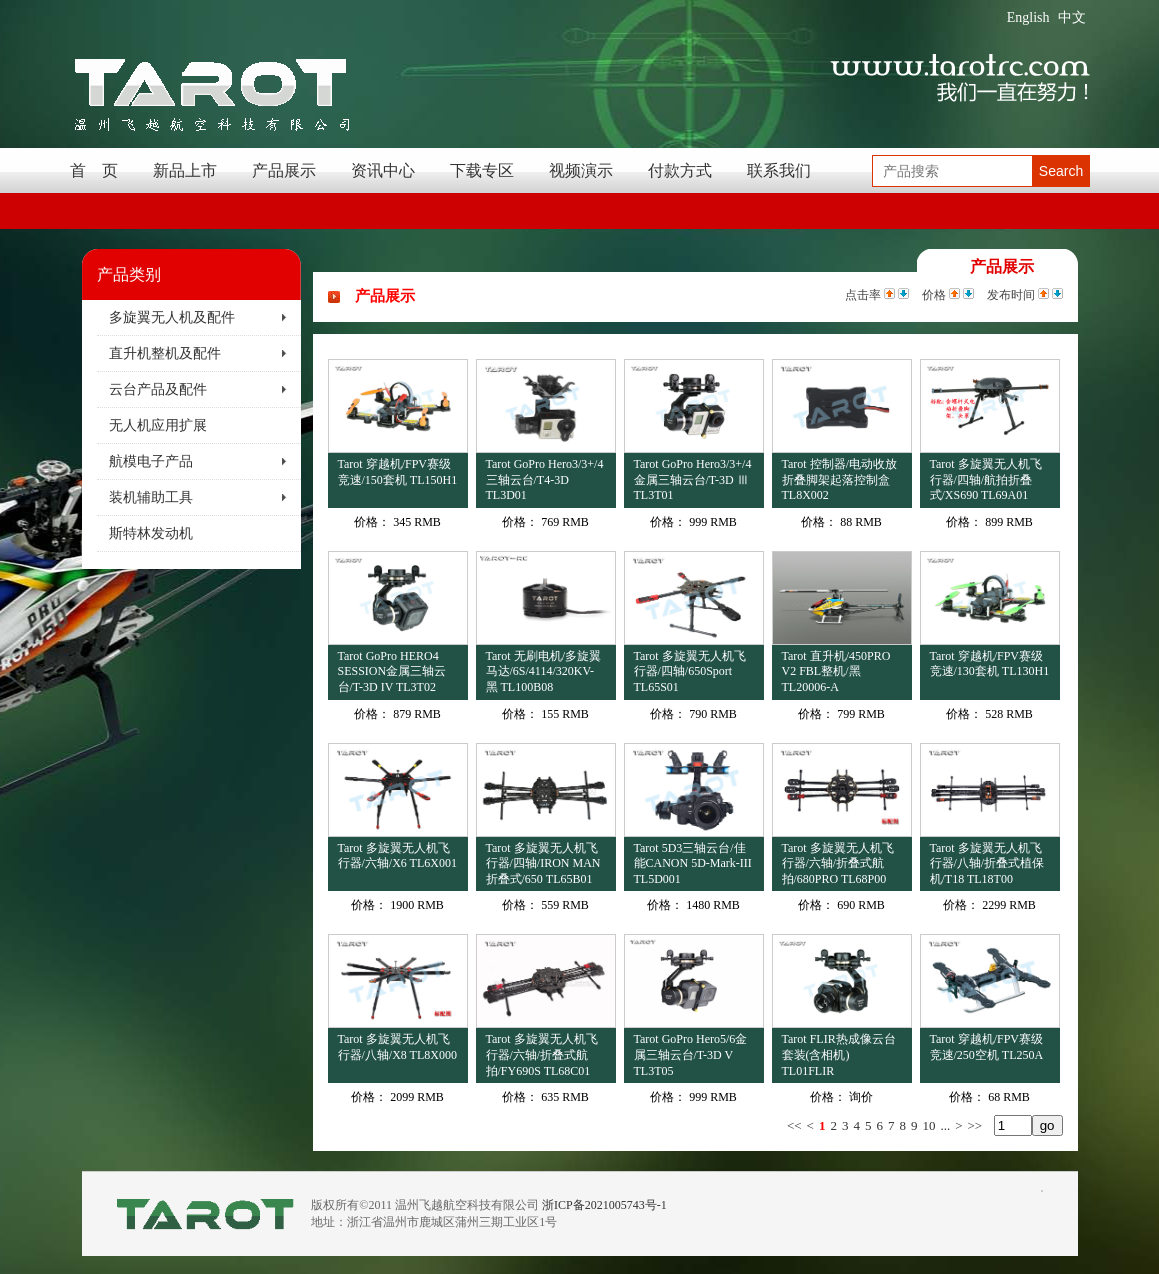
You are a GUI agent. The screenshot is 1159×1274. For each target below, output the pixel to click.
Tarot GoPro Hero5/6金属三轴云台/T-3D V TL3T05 (691, 1054)
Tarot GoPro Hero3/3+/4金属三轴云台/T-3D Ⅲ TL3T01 (693, 479)
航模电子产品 (151, 461)
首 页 (94, 170)
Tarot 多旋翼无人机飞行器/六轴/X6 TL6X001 (397, 856)
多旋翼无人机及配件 (172, 317)
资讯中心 (383, 170)
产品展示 (284, 170)
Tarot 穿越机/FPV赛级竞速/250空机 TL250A (987, 1047)
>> (975, 1125)
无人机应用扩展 (158, 425)
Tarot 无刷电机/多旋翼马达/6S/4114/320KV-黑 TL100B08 (543, 671)
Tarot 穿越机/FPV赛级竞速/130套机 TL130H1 (990, 664)
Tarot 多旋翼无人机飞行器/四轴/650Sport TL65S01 (690, 671)
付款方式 (680, 170)
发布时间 (1011, 295)
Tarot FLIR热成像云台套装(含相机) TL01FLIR (839, 1054)
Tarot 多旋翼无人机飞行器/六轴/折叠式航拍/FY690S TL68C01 (542, 1054)
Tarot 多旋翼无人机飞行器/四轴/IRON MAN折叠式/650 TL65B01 (543, 863)
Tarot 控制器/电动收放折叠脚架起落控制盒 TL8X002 (839, 479)
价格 (934, 295)
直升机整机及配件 (165, 353)
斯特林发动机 (151, 533)
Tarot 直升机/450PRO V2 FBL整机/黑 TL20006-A (836, 671)
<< (794, 1125)
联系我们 (779, 170)
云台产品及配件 (158, 389)
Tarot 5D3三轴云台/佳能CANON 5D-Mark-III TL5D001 (693, 863)
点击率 (863, 295)
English (1028, 17)
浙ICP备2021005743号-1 (604, 1205)
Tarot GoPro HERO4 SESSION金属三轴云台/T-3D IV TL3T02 (392, 671)
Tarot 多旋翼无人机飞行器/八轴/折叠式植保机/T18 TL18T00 (987, 863)
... (945, 1125)
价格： (372, 522)
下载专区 (482, 170)
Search (1061, 171)
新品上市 (185, 170)
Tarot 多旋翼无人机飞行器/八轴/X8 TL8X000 (397, 1047)
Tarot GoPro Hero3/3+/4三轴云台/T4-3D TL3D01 (545, 479)
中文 (1072, 17)
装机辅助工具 (151, 497)
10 (928, 1125)
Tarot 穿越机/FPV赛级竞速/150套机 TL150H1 (398, 472)
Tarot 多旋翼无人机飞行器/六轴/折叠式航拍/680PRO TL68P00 (838, 863)
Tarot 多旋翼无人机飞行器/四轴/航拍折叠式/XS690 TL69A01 (986, 479)
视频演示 (581, 170)
